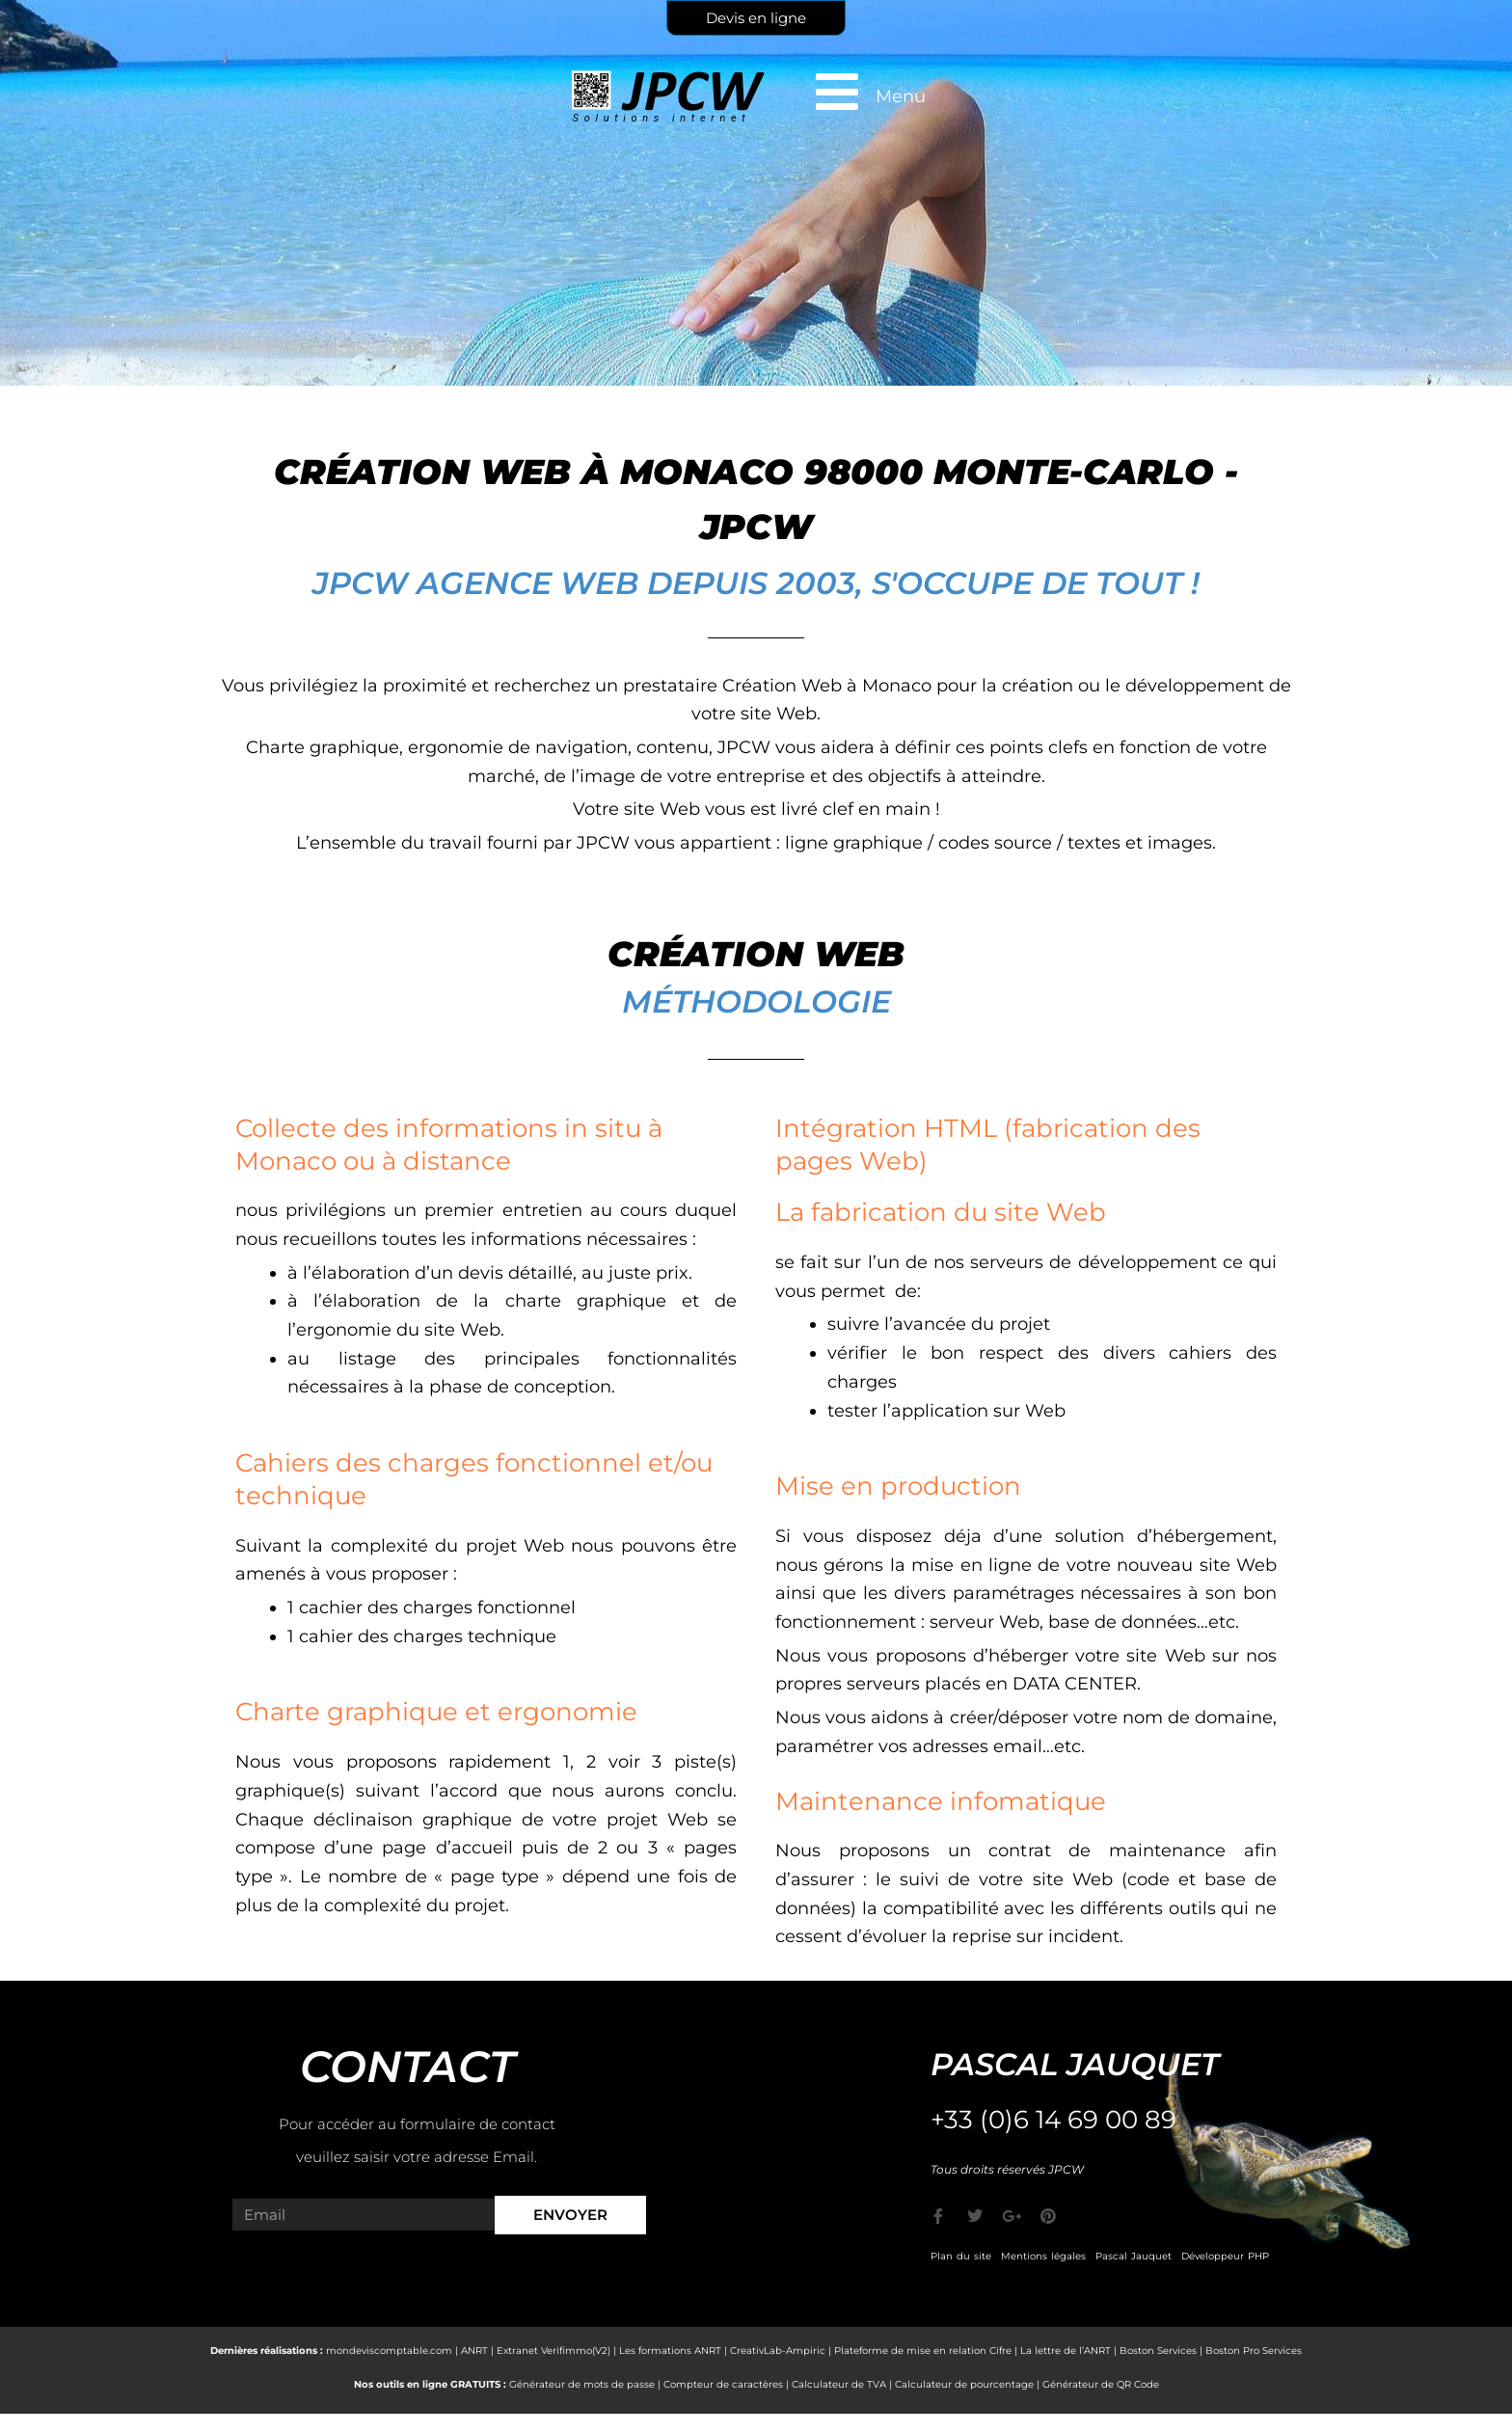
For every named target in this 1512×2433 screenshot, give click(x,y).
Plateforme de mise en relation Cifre (923, 2350)
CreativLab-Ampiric (777, 2350)
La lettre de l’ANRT (1065, 2350)
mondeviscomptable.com (389, 2350)
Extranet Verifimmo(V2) (553, 2350)
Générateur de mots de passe (582, 2384)
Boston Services (1158, 2350)
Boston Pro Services (1253, 2350)
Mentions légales (1043, 2256)
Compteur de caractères (723, 2384)
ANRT (474, 2350)
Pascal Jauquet (1133, 2256)
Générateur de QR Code (1100, 2384)
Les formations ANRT (670, 2350)
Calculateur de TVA (839, 2384)
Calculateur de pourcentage (964, 2384)
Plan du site (961, 2256)
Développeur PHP (1225, 2256)
